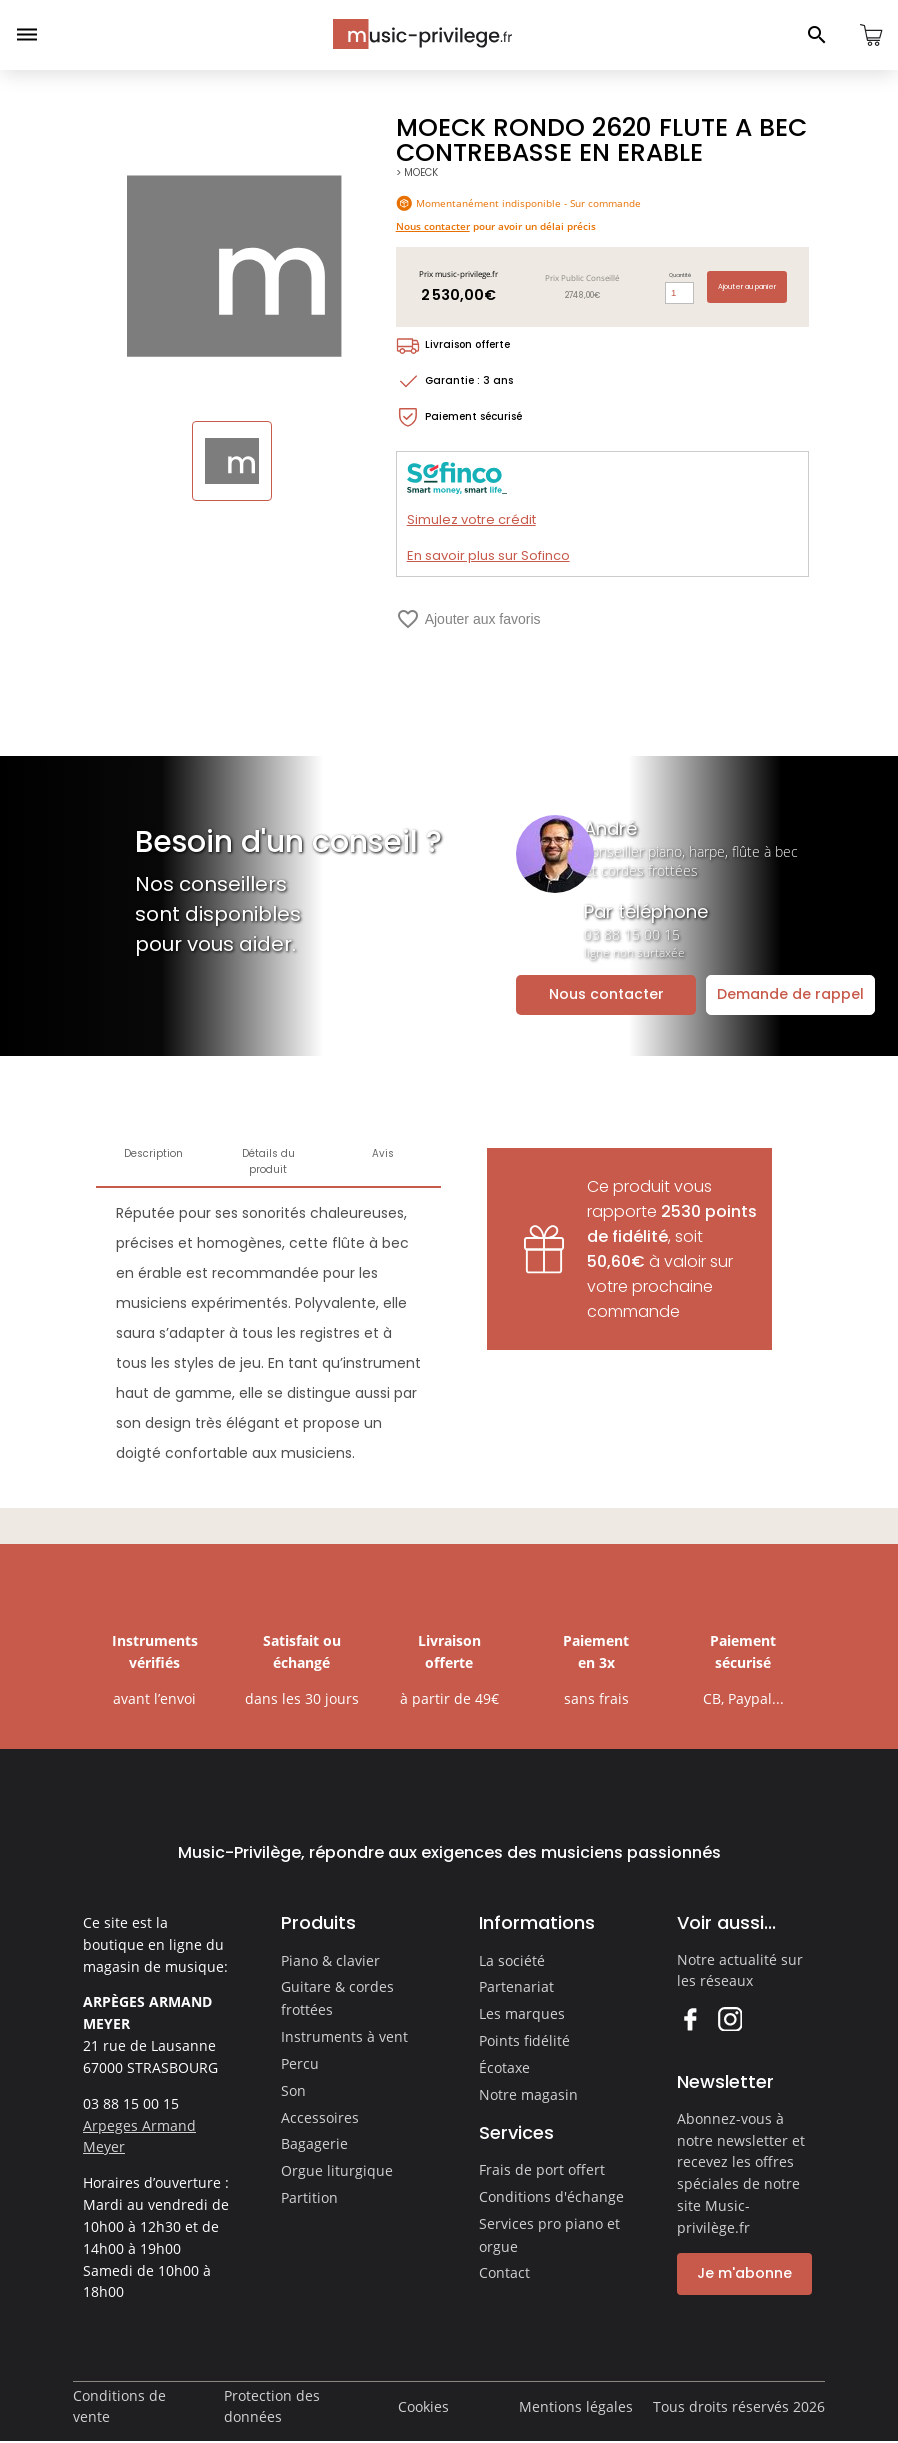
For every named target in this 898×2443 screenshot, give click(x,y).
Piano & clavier (330, 1960)
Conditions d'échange (551, 2196)
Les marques (522, 2013)
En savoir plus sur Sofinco (488, 555)
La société (512, 1960)
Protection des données (272, 2406)
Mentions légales (576, 2406)
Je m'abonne (744, 2273)
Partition (309, 2197)
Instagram (729, 2018)
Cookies (423, 2406)
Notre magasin (528, 2094)
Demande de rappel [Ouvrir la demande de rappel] (790, 994)
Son (293, 2090)
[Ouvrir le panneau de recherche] (817, 35)
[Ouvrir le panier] (871, 35)
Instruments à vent (344, 2036)
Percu (300, 2063)
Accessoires (320, 2117)
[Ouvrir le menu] (27, 35)
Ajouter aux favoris (468, 619)
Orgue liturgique (337, 2170)
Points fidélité (524, 2040)
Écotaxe (504, 2067)
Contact (504, 2272)
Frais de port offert (542, 2169)
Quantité (680, 275)
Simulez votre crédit (471, 519)
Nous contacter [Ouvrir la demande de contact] (606, 994)
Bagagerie (314, 2143)
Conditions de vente (119, 2406)
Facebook (689, 2018)
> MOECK (417, 172)
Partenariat (516, 1986)
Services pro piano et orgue (549, 2235)
